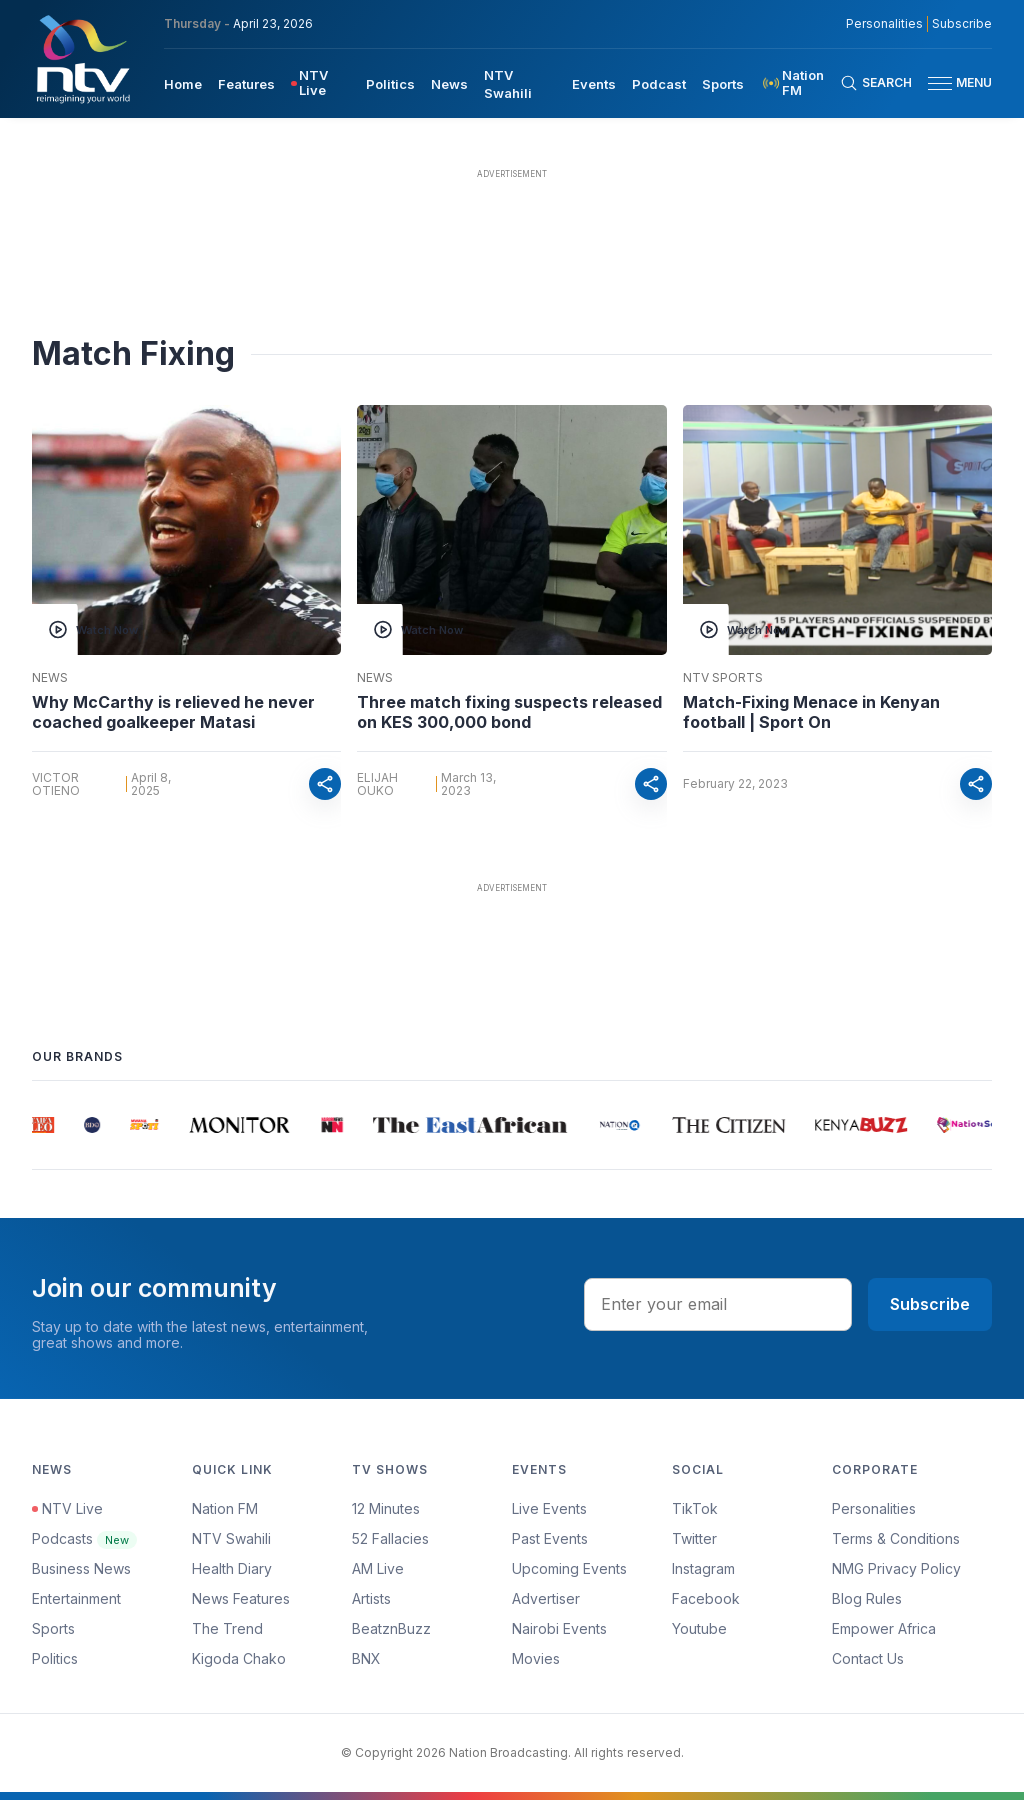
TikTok (695, 1508)
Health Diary (232, 1568)
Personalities (874, 1508)
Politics (55, 1658)
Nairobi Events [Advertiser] (559, 1628)
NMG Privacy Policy (896, 1568)
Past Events (550, 1538)
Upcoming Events (569, 1568)
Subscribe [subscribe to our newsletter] (962, 24)
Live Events (549, 1508)
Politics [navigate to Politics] (390, 84)
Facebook (706, 1598)
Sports (53, 1628)
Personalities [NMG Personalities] (884, 24)
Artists (371, 1598)
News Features (241, 1598)
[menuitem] (183, 83)
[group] (44, 1125)
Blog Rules (867, 1598)
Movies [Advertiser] (536, 1658)
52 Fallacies (390, 1538)
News (50, 678)
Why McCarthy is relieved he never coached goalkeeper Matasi (173, 712)
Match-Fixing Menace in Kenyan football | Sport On (811, 712)
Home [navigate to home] (183, 84)
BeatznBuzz (391, 1628)
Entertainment (76, 1598)
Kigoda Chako (239, 1658)
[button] (952, 83)
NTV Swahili (231, 1538)
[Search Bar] (876, 83)
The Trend (227, 1628)
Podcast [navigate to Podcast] (659, 84)
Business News (81, 1568)
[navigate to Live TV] (320, 83)
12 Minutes (386, 1508)
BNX (366, 1658)
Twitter (694, 1538)
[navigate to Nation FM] (800, 83)
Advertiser (546, 1598)
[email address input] (718, 1304)
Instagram (703, 1568)
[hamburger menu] (940, 83)
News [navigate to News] (449, 84)
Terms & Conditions (896, 1538)
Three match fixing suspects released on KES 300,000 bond (509, 712)
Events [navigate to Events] (594, 84)
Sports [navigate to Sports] (723, 84)
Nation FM (225, 1508)
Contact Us (868, 1658)
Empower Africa (884, 1628)
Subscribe (930, 1304)
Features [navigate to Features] (246, 84)
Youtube (699, 1628)
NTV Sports (723, 678)
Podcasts (84, 1538)
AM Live (378, 1568)
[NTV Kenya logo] (82, 59)
